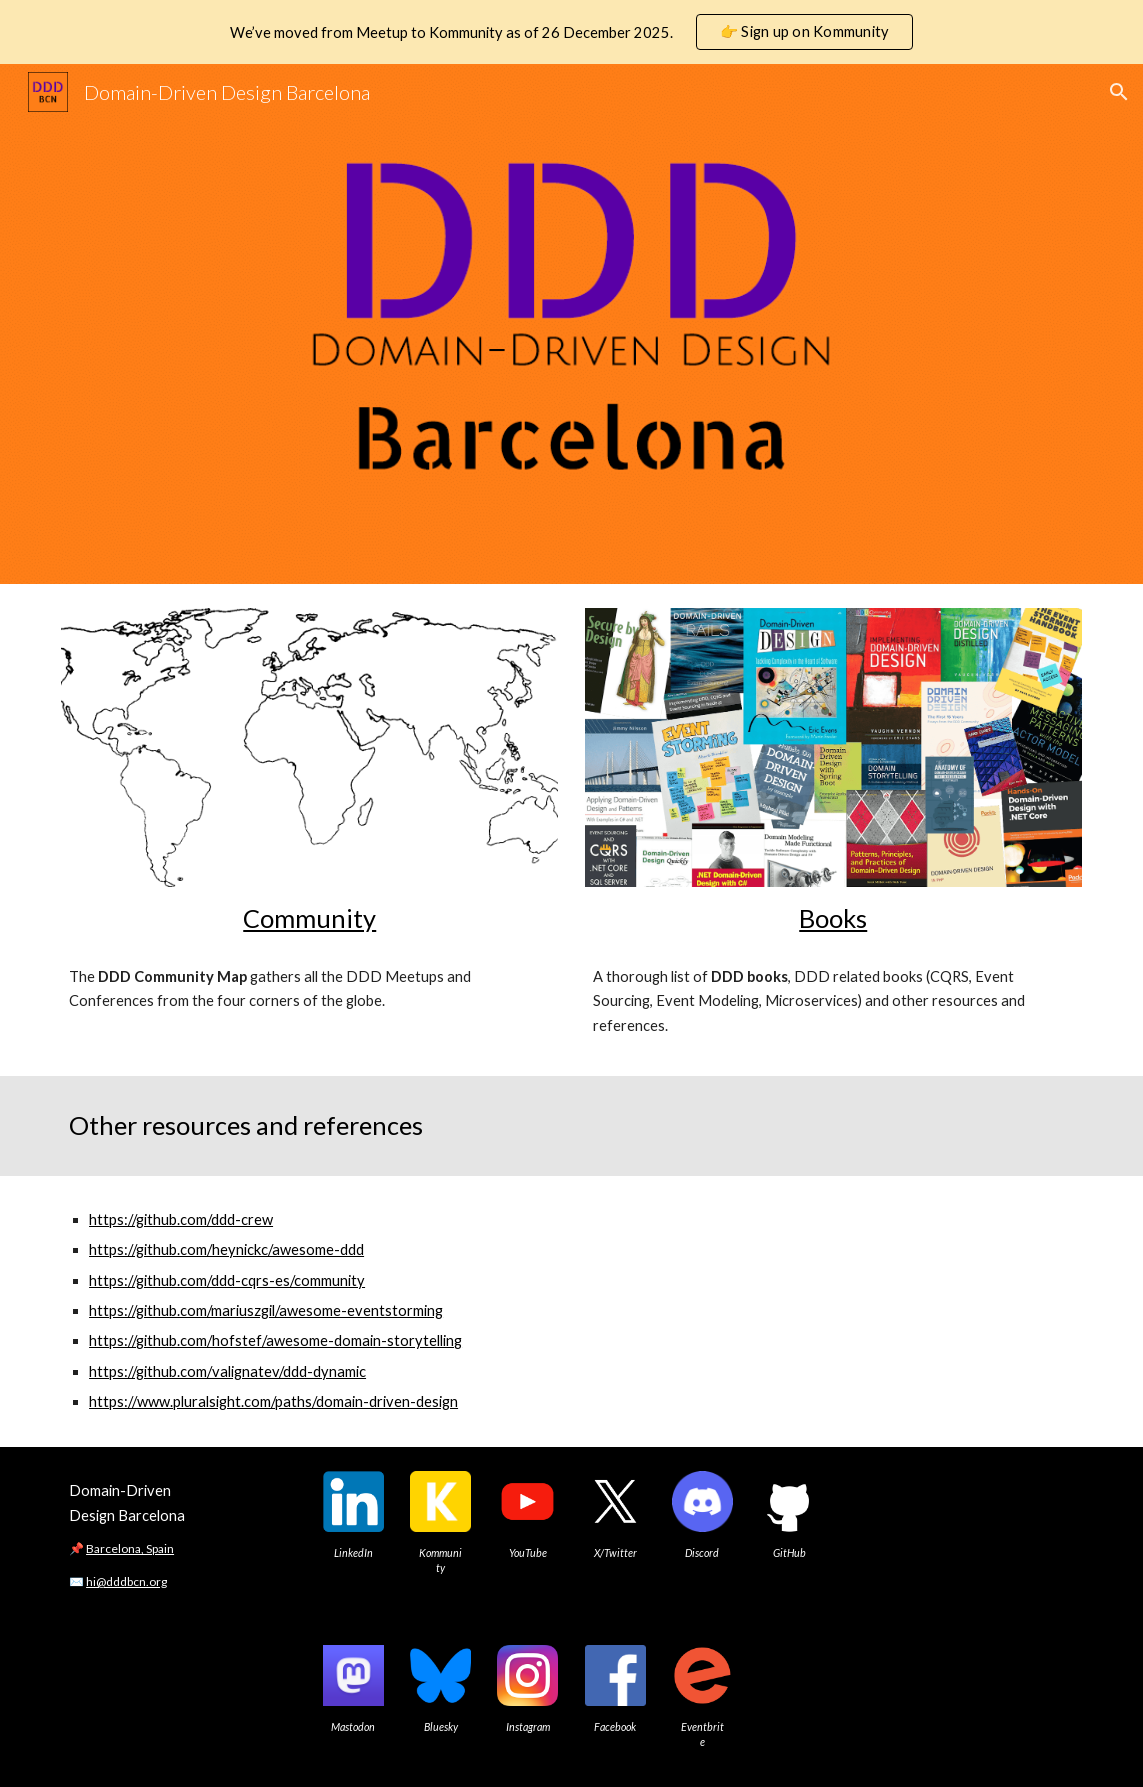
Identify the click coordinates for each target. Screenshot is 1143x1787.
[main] (309, 918)
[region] (571, 32)
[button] (1119, 92)
